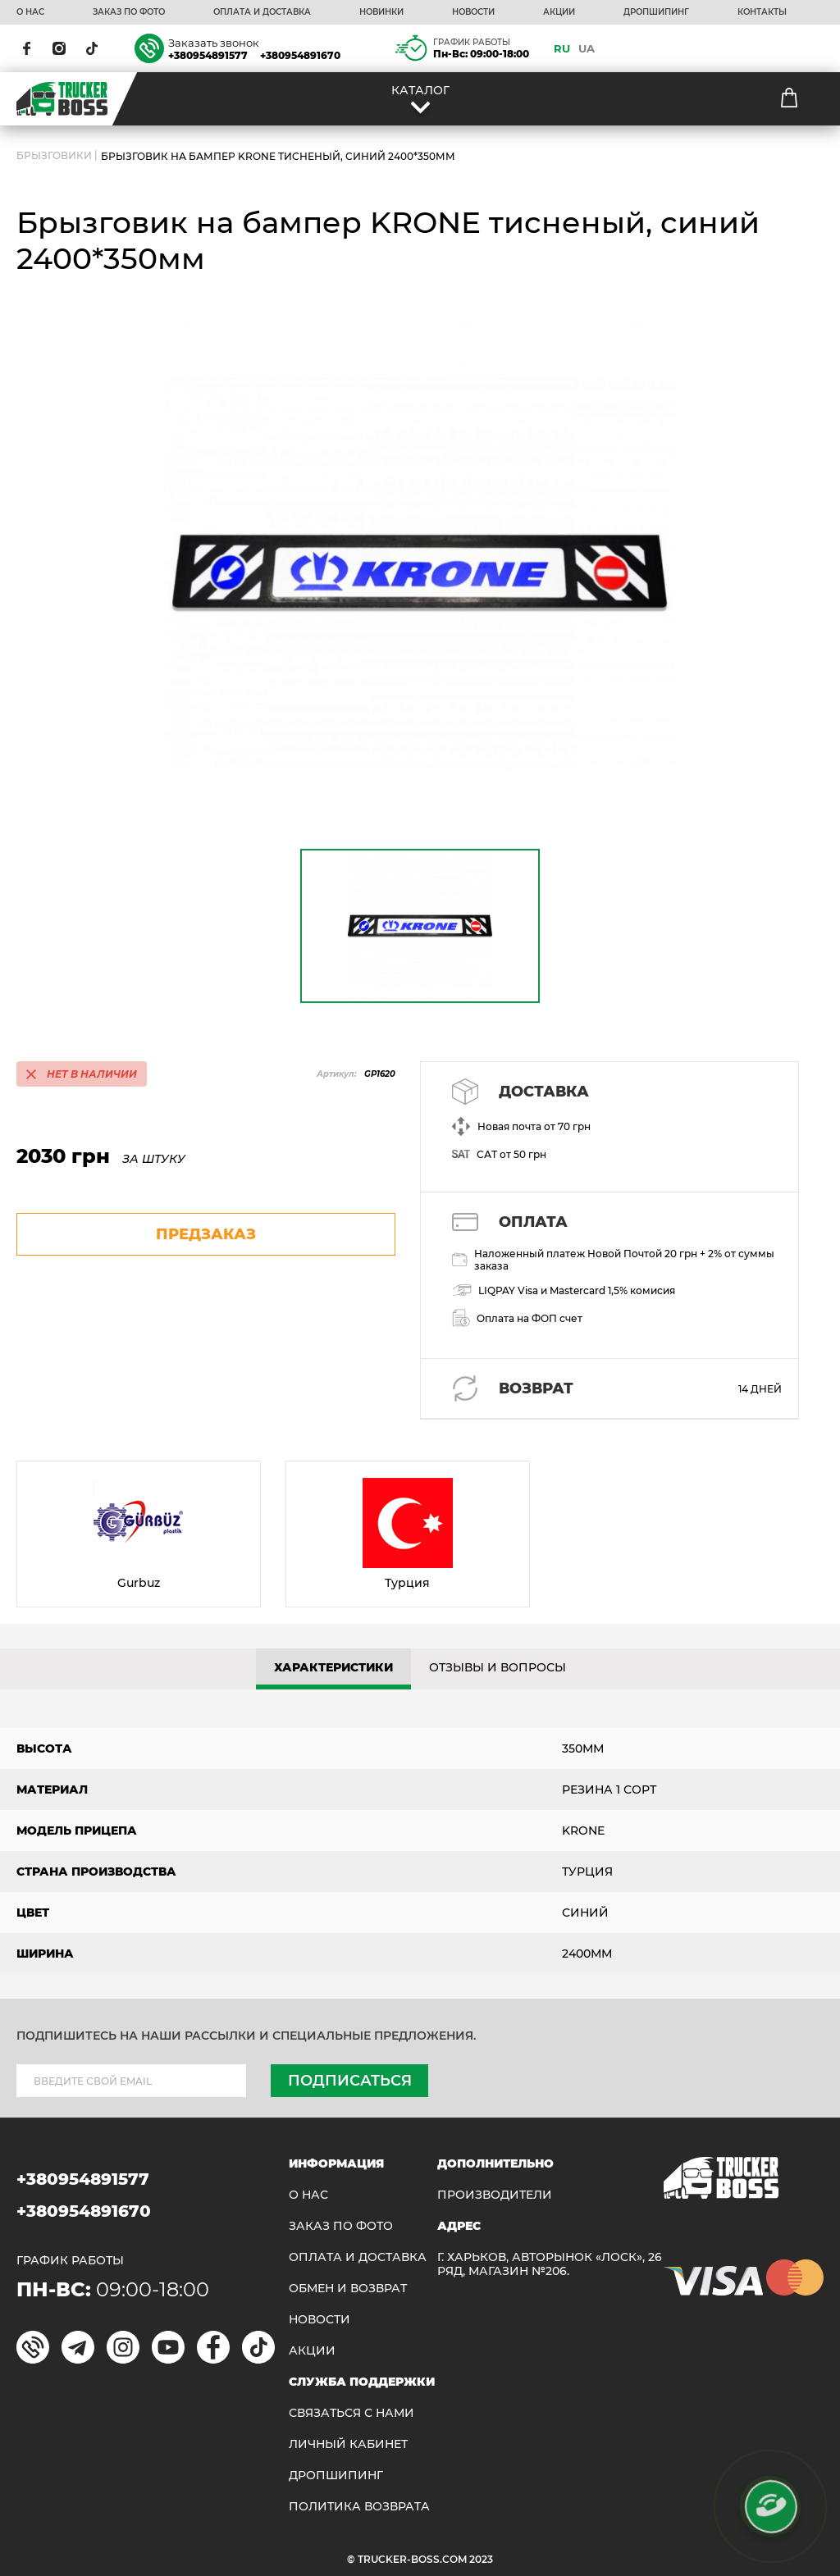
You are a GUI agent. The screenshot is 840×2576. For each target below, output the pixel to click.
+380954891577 (208, 55)
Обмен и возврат (348, 2289)
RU (562, 48)
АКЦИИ (559, 12)
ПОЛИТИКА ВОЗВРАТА (359, 2507)
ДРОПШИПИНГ (656, 12)
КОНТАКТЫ (762, 12)
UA (586, 48)
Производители (494, 2195)
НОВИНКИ (381, 12)
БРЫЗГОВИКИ (54, 156)
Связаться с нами (351, 2413)
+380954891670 (300, 55)
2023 (481, 2559)
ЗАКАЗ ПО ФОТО (129, 12)
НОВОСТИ (473, 12)
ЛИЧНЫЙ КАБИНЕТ (348, 2444)
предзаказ (206, 1234)
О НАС (30, 12)
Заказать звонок (213, 42)
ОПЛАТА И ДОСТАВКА (262, 12)
